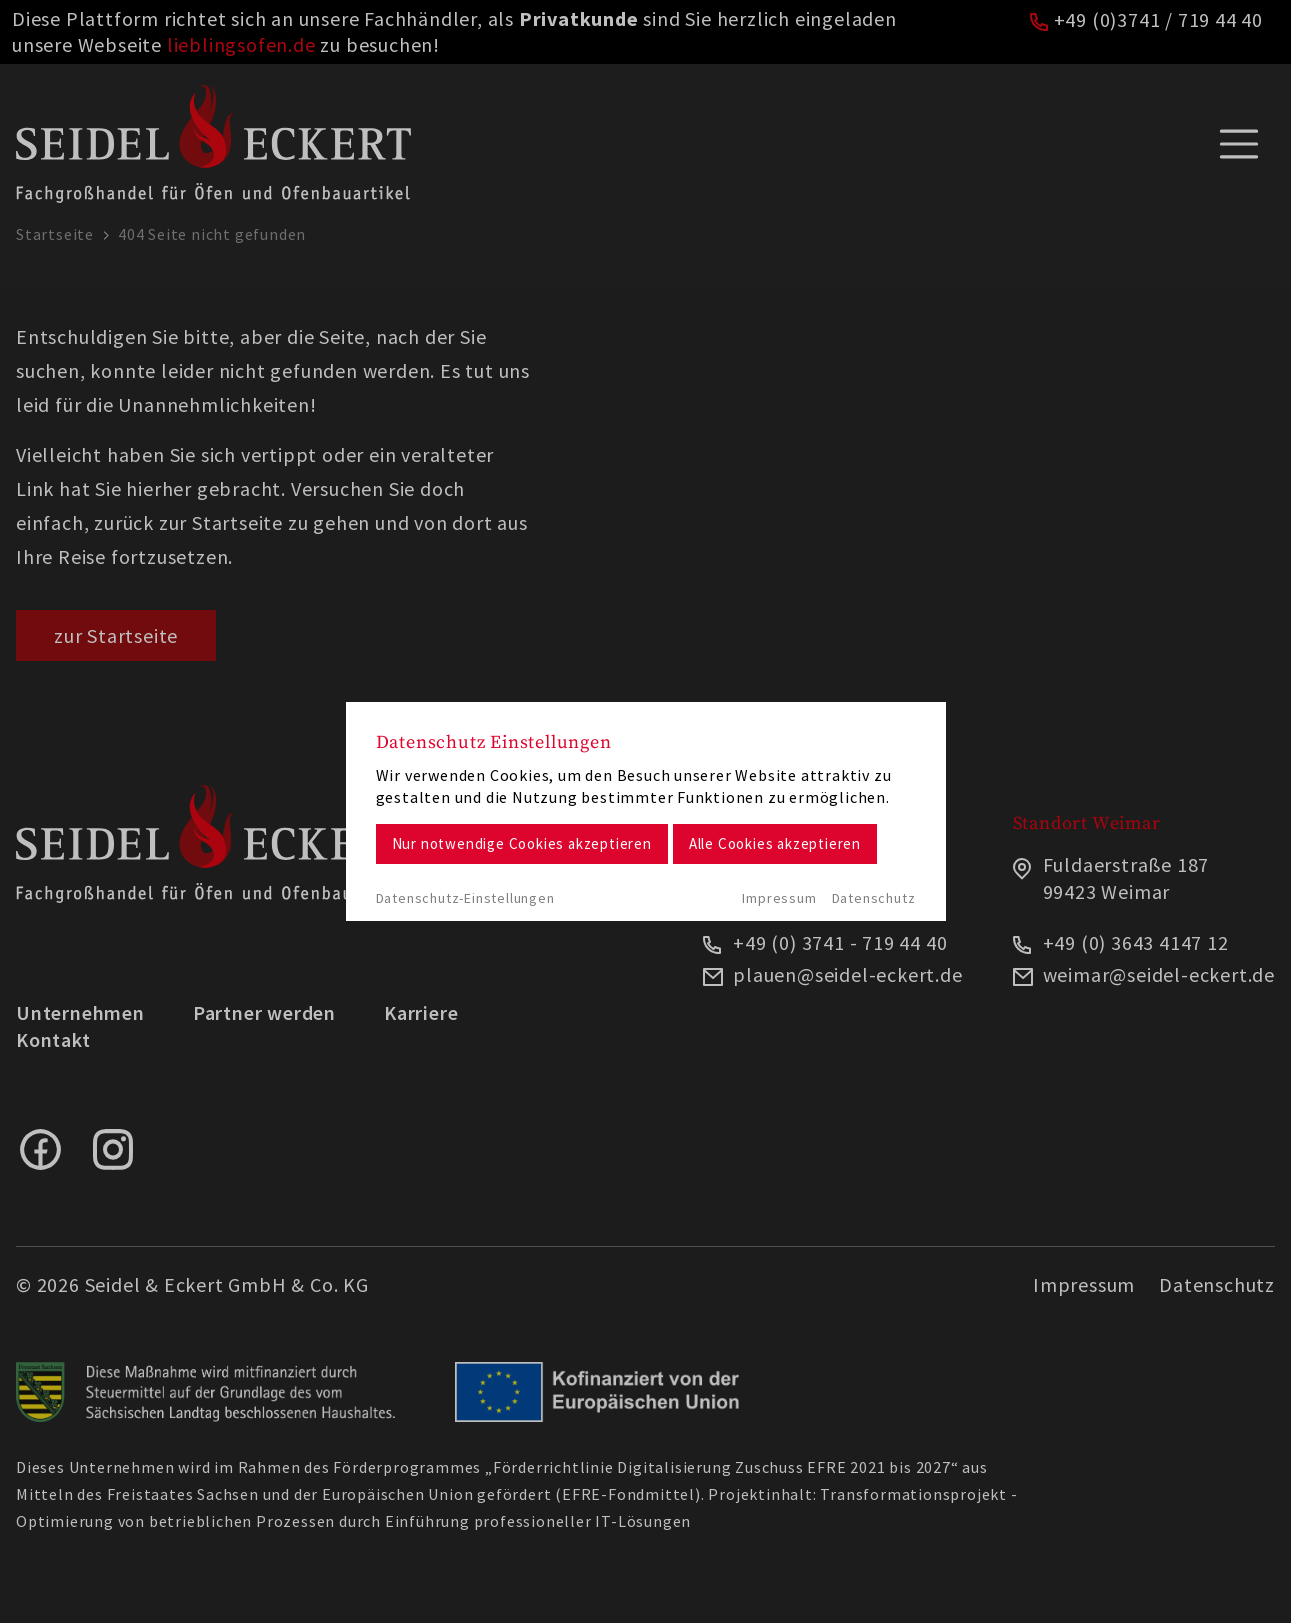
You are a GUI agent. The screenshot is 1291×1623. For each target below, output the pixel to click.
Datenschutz (874, 898)
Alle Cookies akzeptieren (775, 843)
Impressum (779, 898)
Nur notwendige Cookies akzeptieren (522, 843)
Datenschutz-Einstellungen (465, 898)
